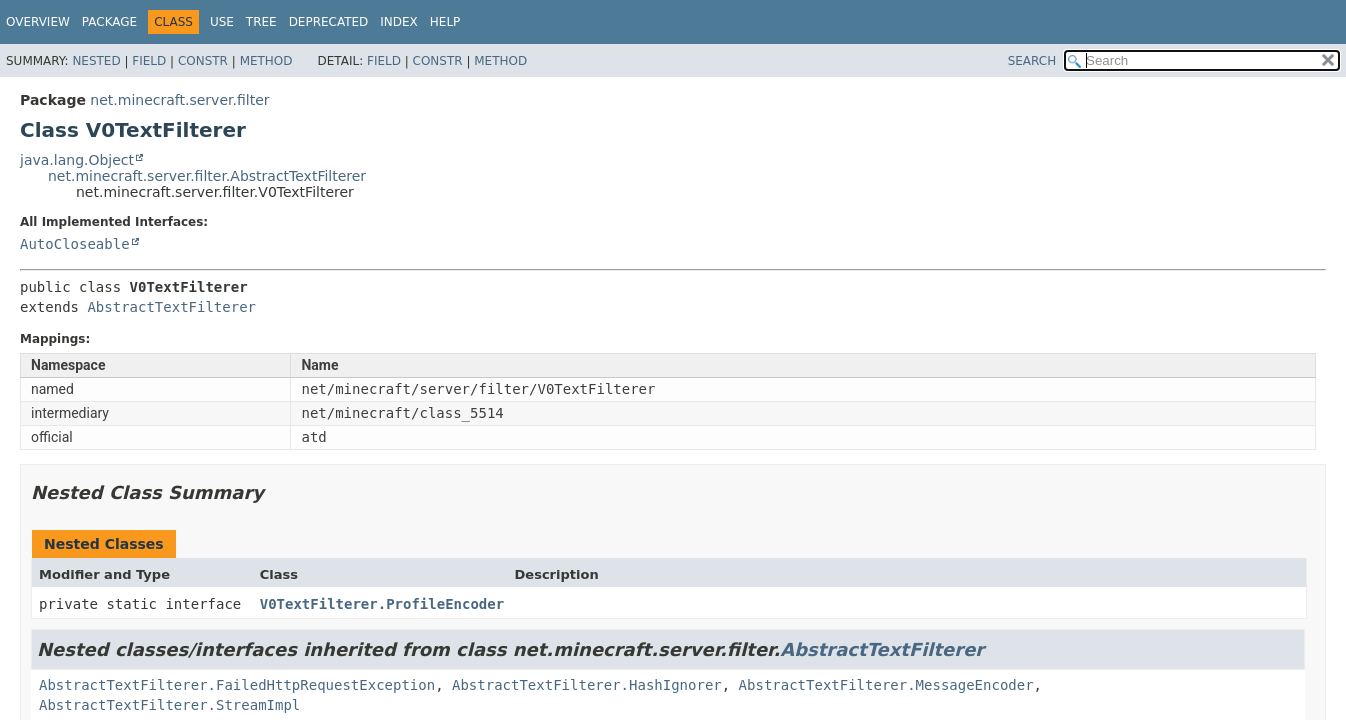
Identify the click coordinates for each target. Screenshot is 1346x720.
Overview (38, 22)
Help (445, 22)
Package (109, 22)
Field (149, 61)
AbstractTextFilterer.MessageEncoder (886, 685)
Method (266, 61)
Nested (96, 61)
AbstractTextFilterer (171, 307)
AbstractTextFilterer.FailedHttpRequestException (237, 685)
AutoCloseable (75, 244)
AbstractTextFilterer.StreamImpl (169, 705)
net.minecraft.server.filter (179, 100)
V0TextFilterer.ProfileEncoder (382, 604)
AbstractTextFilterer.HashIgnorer (587, 685)
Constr (203, 61)
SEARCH (1032, 61)
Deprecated (329, 22)
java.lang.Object (77, 160)
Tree (261, 22)
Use (222, 22)
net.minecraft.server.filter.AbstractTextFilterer (207, 176)
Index (399, 22)
